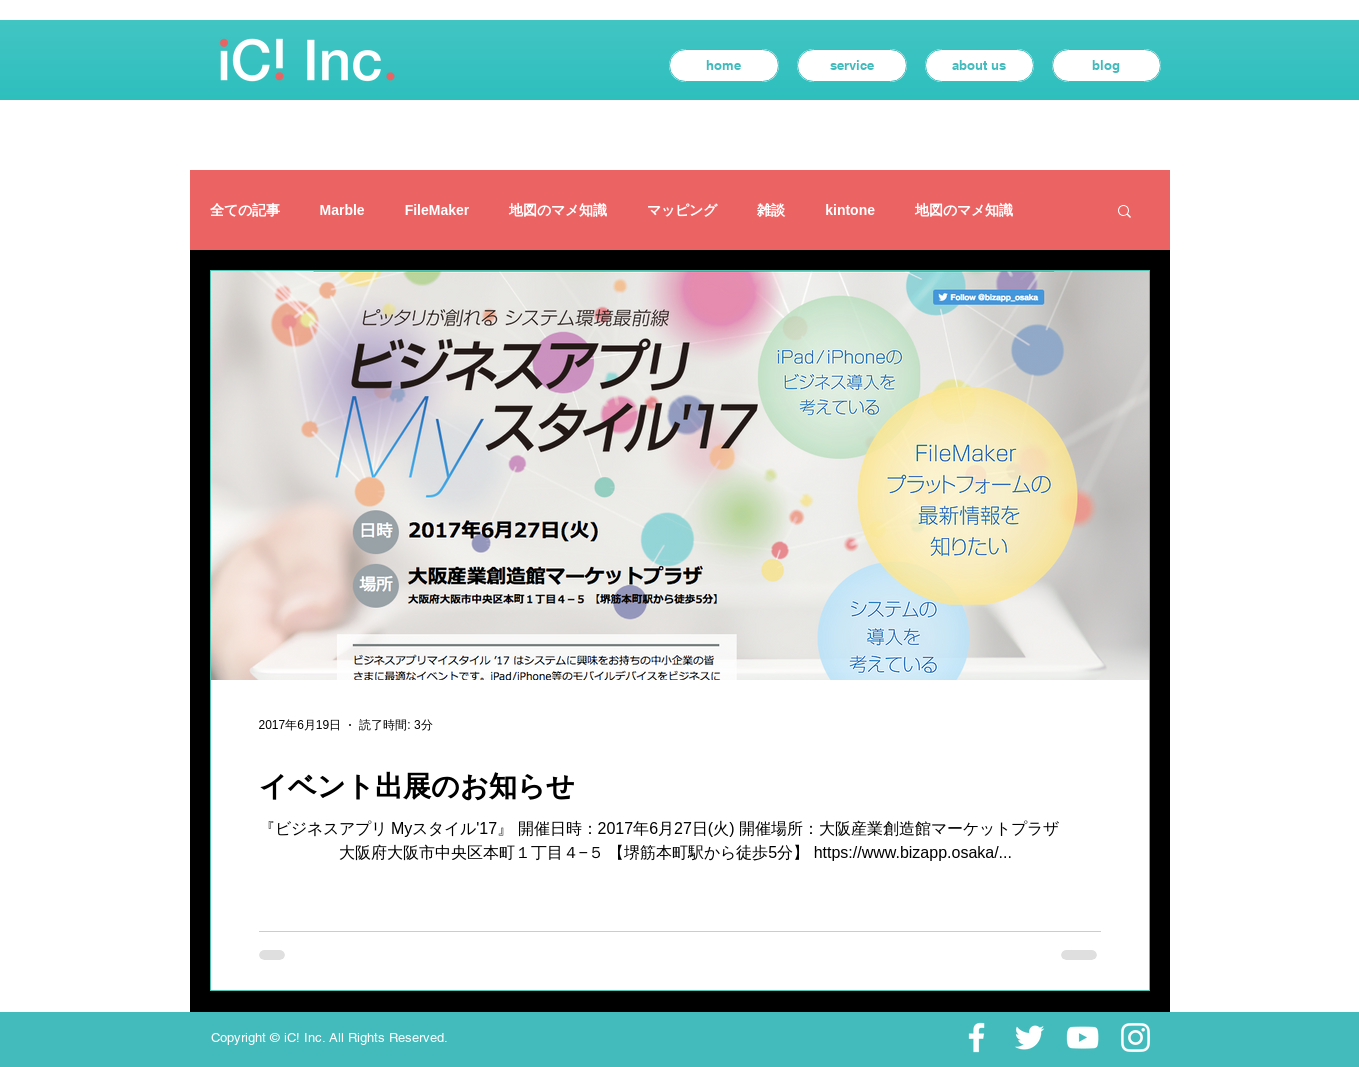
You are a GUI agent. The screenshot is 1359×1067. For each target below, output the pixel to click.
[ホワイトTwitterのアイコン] (1029, 1037)
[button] (1124, 212)
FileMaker (437, 210)
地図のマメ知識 (558, 210)
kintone (850, 210)
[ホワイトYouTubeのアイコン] (1082, 1037)
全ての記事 (245, 210)
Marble (342, 210)
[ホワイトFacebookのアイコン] (976, 1037)
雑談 (771, 210)
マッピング (682, 210)
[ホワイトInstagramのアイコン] (1135, 1037)
